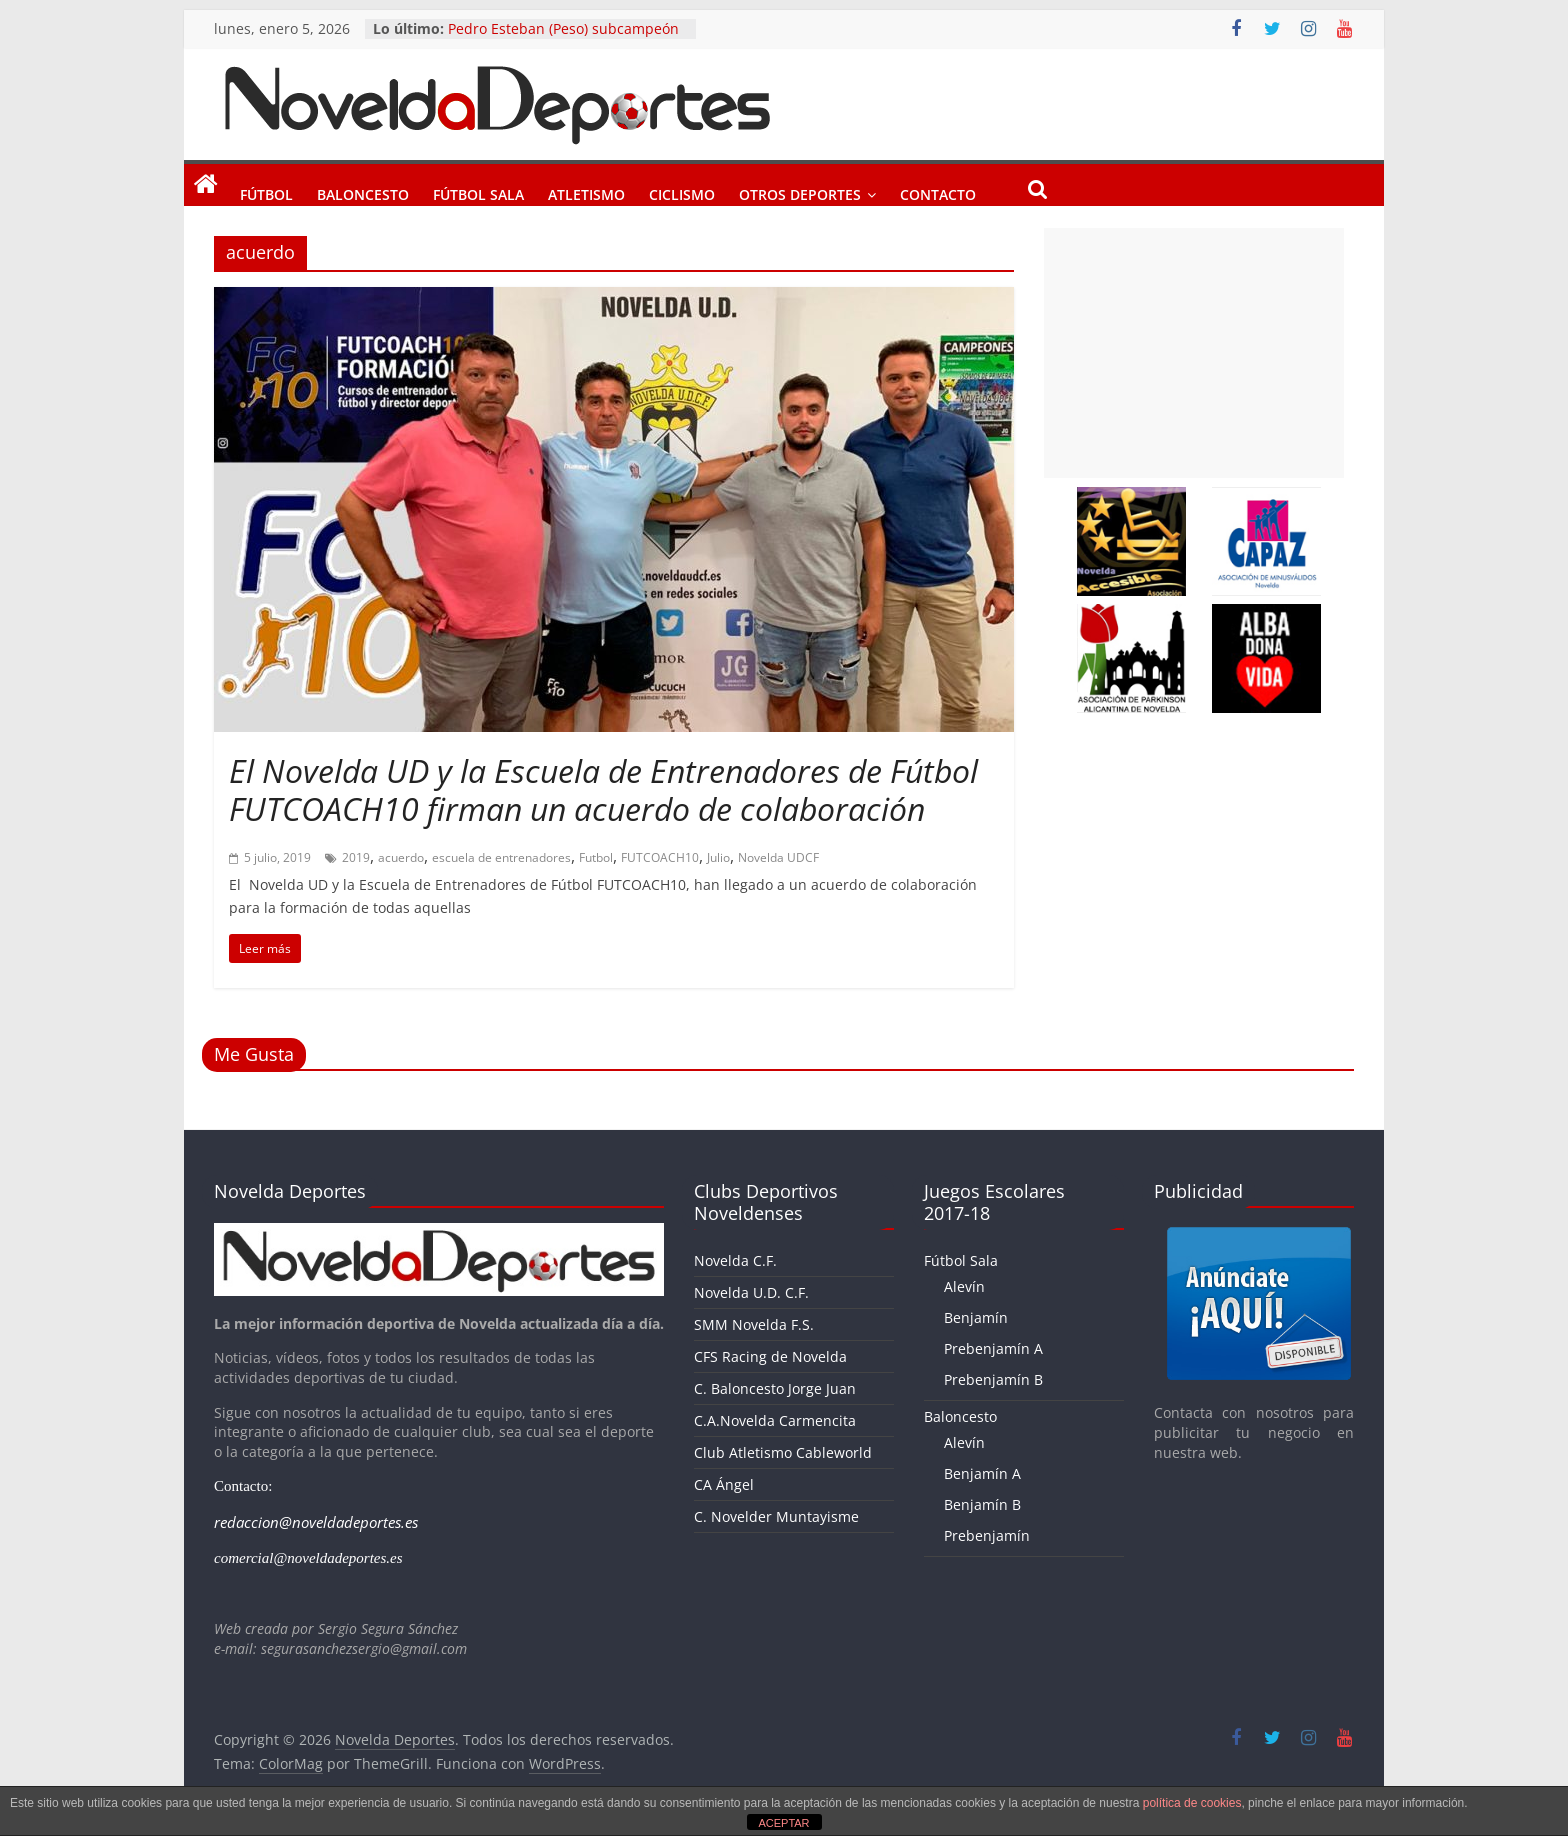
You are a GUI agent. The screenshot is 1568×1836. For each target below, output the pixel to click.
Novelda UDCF (778, 857)
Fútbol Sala (478, 191)
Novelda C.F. (735, 1260)
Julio (718, 857)
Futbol (596, 857)
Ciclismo (682, 191)
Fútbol (266, 191)
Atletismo (586, 191)
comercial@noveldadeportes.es (308, 1558)
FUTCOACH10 (660, 857)
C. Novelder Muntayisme (776, 1516)
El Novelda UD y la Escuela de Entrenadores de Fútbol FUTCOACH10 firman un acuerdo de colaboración (603, 789)
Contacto (938, 191)
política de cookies (1192, 1803)
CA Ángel (724, 1484)
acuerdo (401, 857)
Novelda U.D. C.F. (751, 1292)
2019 (356, 857)
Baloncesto (363, 191)
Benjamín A (982, 1473)
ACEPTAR (783, 1823)
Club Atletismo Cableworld (783, 1452)
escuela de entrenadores (501, 857)
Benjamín (976, 1317)
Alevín (964, 1286)
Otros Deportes (800, 191)
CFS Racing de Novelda (770, 1356)
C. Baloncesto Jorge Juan (775, 1388)
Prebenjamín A (993, 1348)
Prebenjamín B (993, 1379)
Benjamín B (982, 1504)
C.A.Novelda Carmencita (775, 1420)
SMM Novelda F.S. (754, 1324)
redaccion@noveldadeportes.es (316, 1522)
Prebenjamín (987, 1535)
